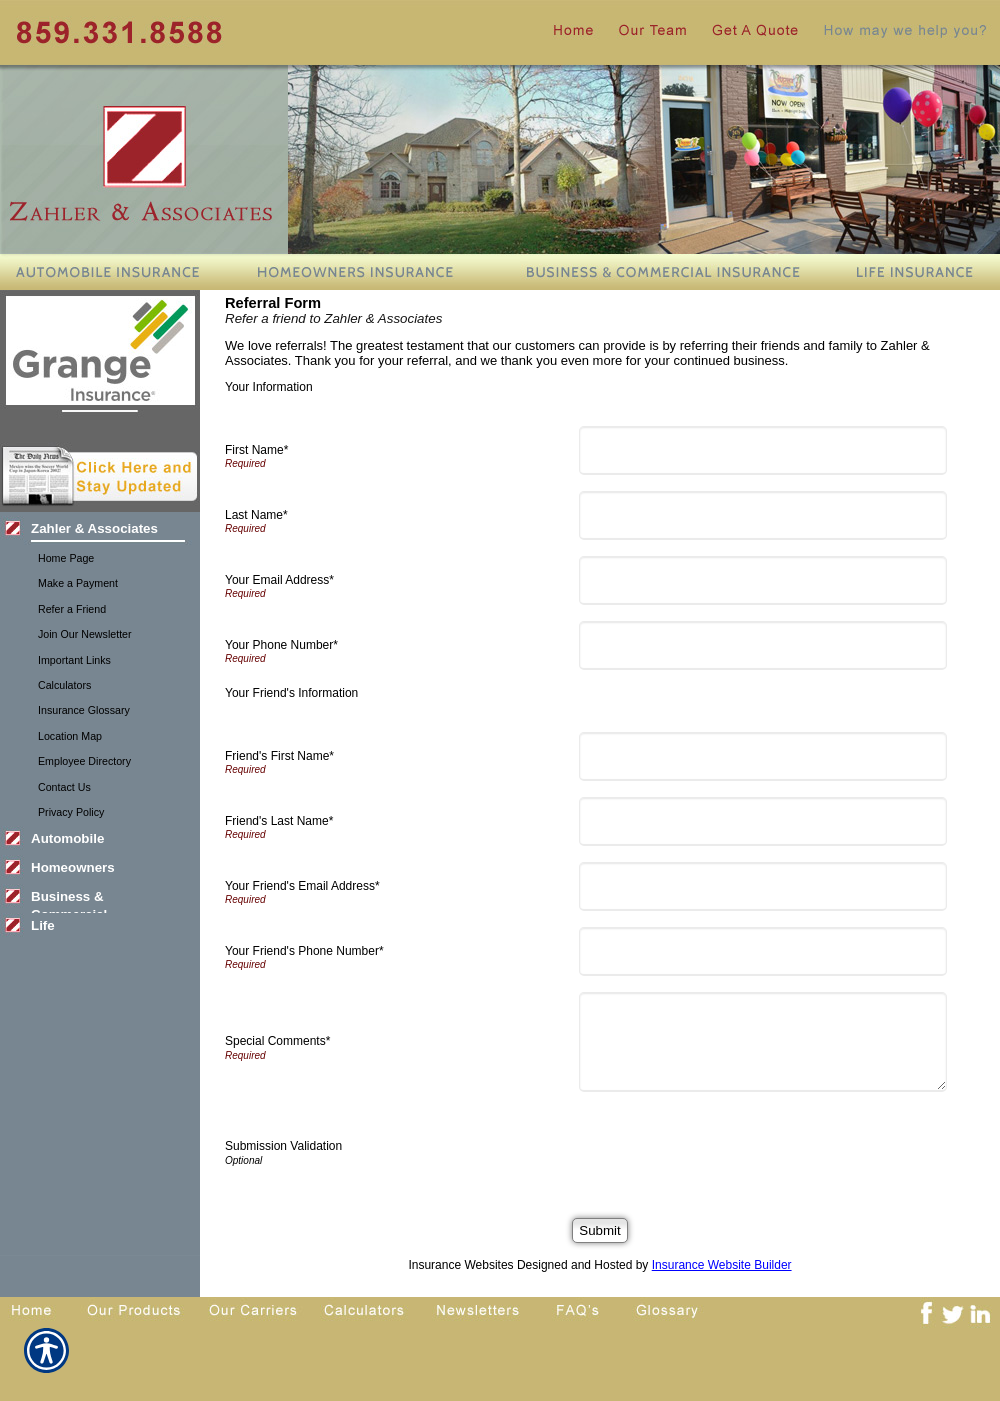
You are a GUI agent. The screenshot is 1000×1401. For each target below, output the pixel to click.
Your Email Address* (279, 580)
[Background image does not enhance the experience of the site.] (100, 530)
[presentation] (738, 1147)
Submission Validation (283, 1146)
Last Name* (256, 515)
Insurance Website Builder (722, 1265)
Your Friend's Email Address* (302, 886)
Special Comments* (277, 1041)
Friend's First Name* (279, 756)
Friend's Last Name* (279, 821)
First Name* (256, 450)
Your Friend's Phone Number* (304, 951)
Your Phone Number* (281, 645)
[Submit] (599, 1230)
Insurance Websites (460, 1265)
